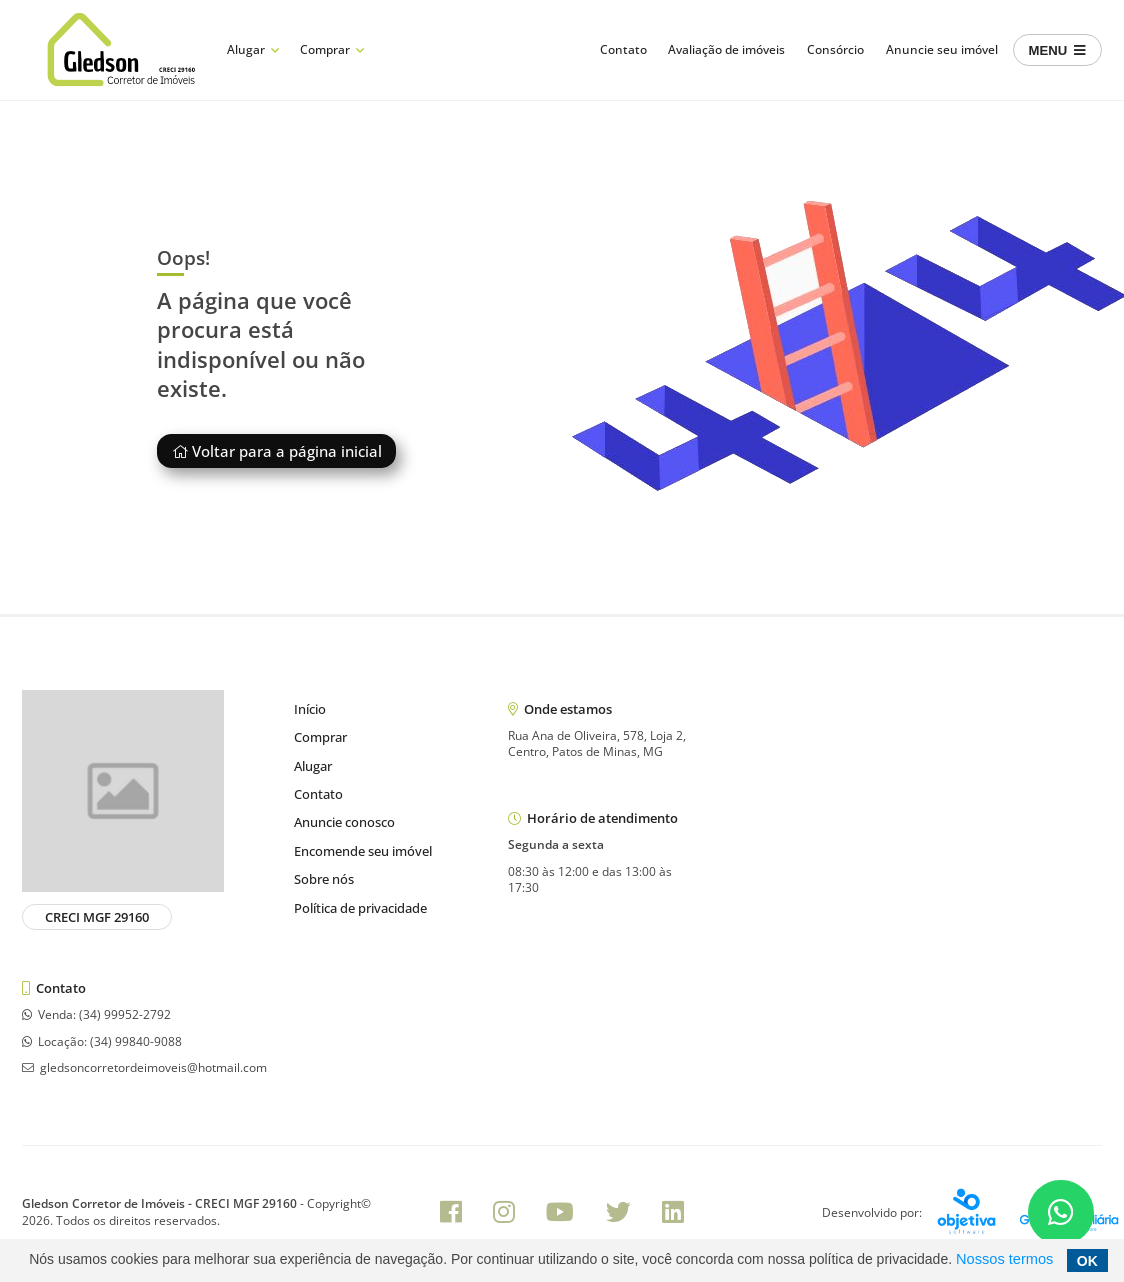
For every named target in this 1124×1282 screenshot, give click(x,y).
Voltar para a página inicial (277, 451)
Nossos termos (1004, 1259)
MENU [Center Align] (1057, 50)
